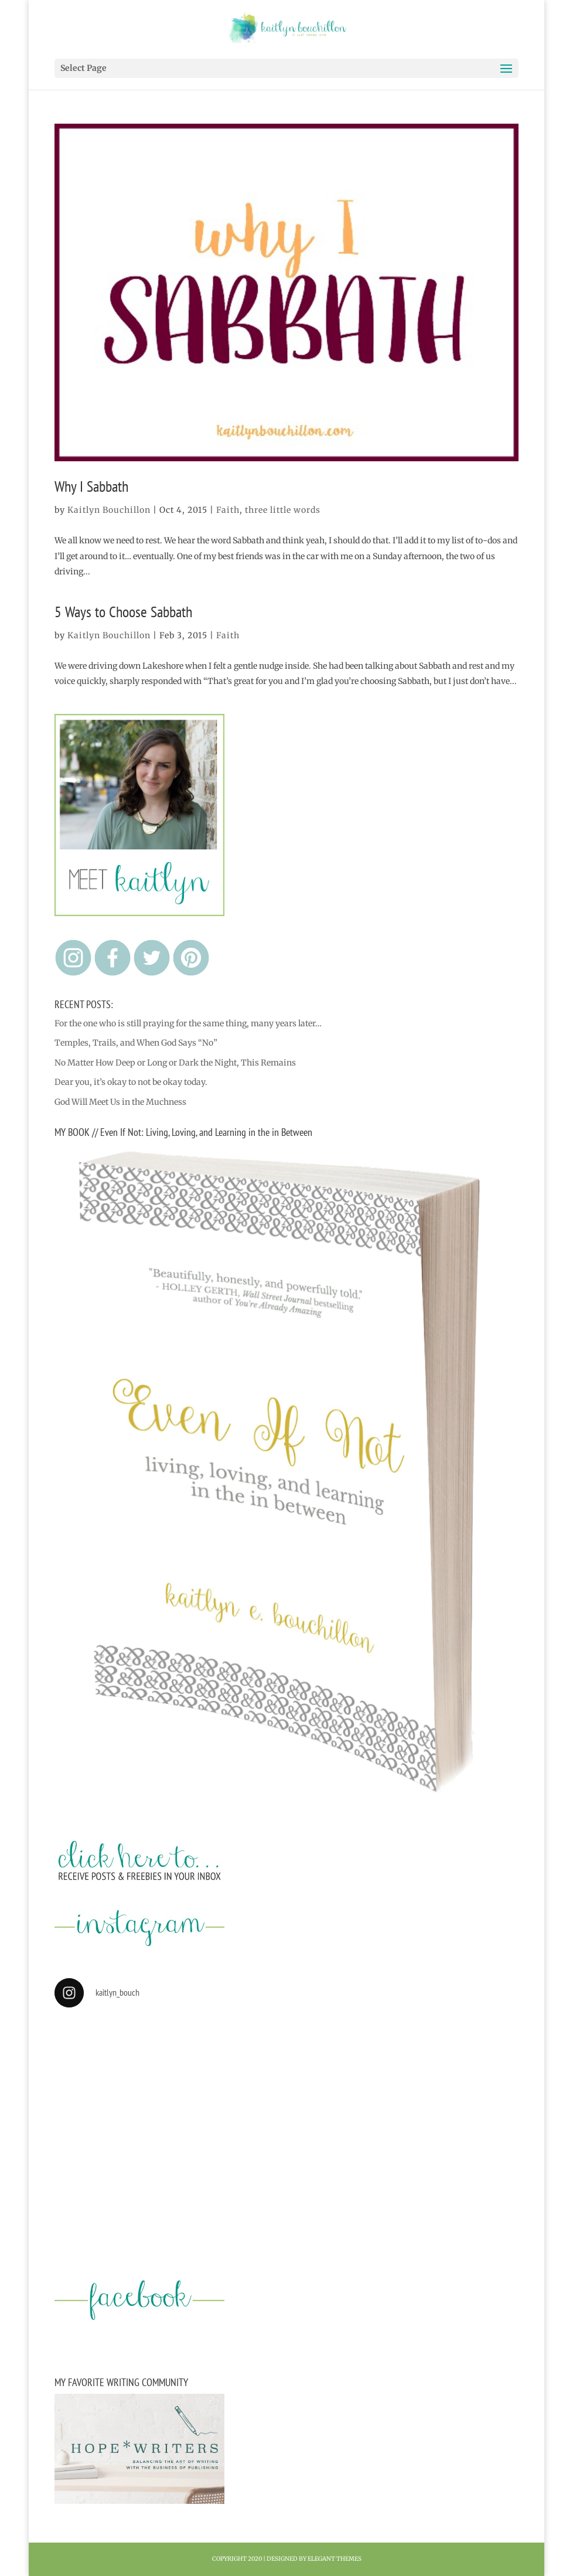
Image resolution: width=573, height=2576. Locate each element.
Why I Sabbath (91, 486)
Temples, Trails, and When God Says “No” (135, 1042)
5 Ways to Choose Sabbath (123, 611)
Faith (228, 510)
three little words (282, 510)
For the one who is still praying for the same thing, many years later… (188, 1023)
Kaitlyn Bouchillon (109, 510)
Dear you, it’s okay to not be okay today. (130, 1082)
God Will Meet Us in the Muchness (120, 1102)
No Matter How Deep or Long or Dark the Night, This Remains (175, 1062)
